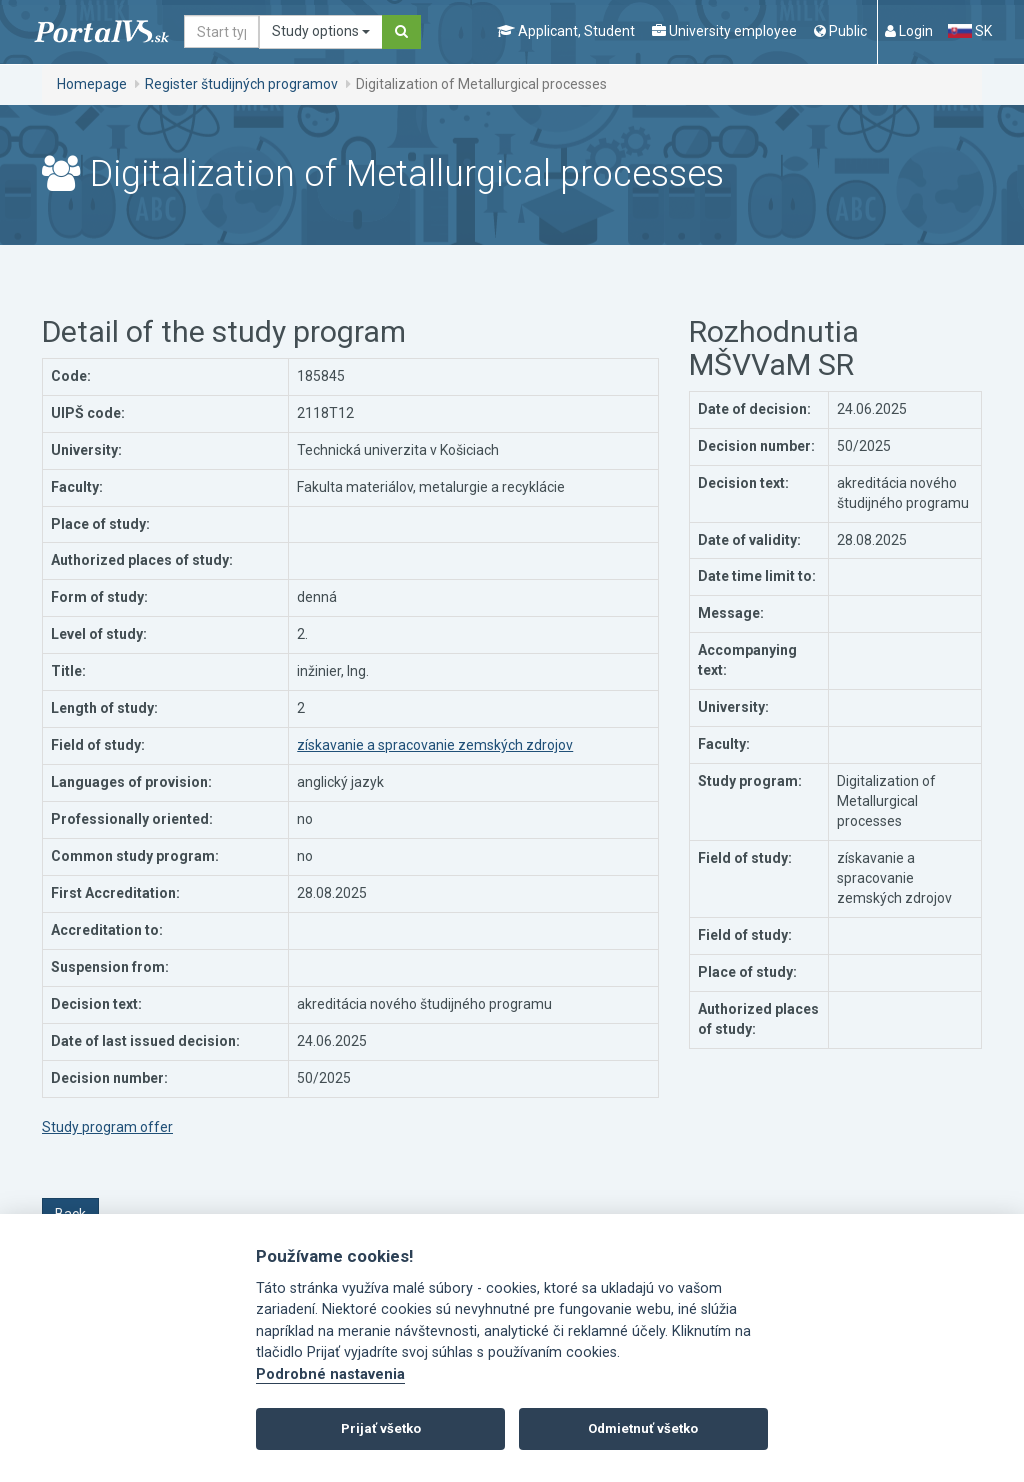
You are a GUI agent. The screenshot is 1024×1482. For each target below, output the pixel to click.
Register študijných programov (241, 84)
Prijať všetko (381, 1428)
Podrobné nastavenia (330, 1374)
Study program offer (107, 1127)
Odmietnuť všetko (643, 1428)
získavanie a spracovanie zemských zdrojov (435, 745)
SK (970, 31)
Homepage (92, 84)
